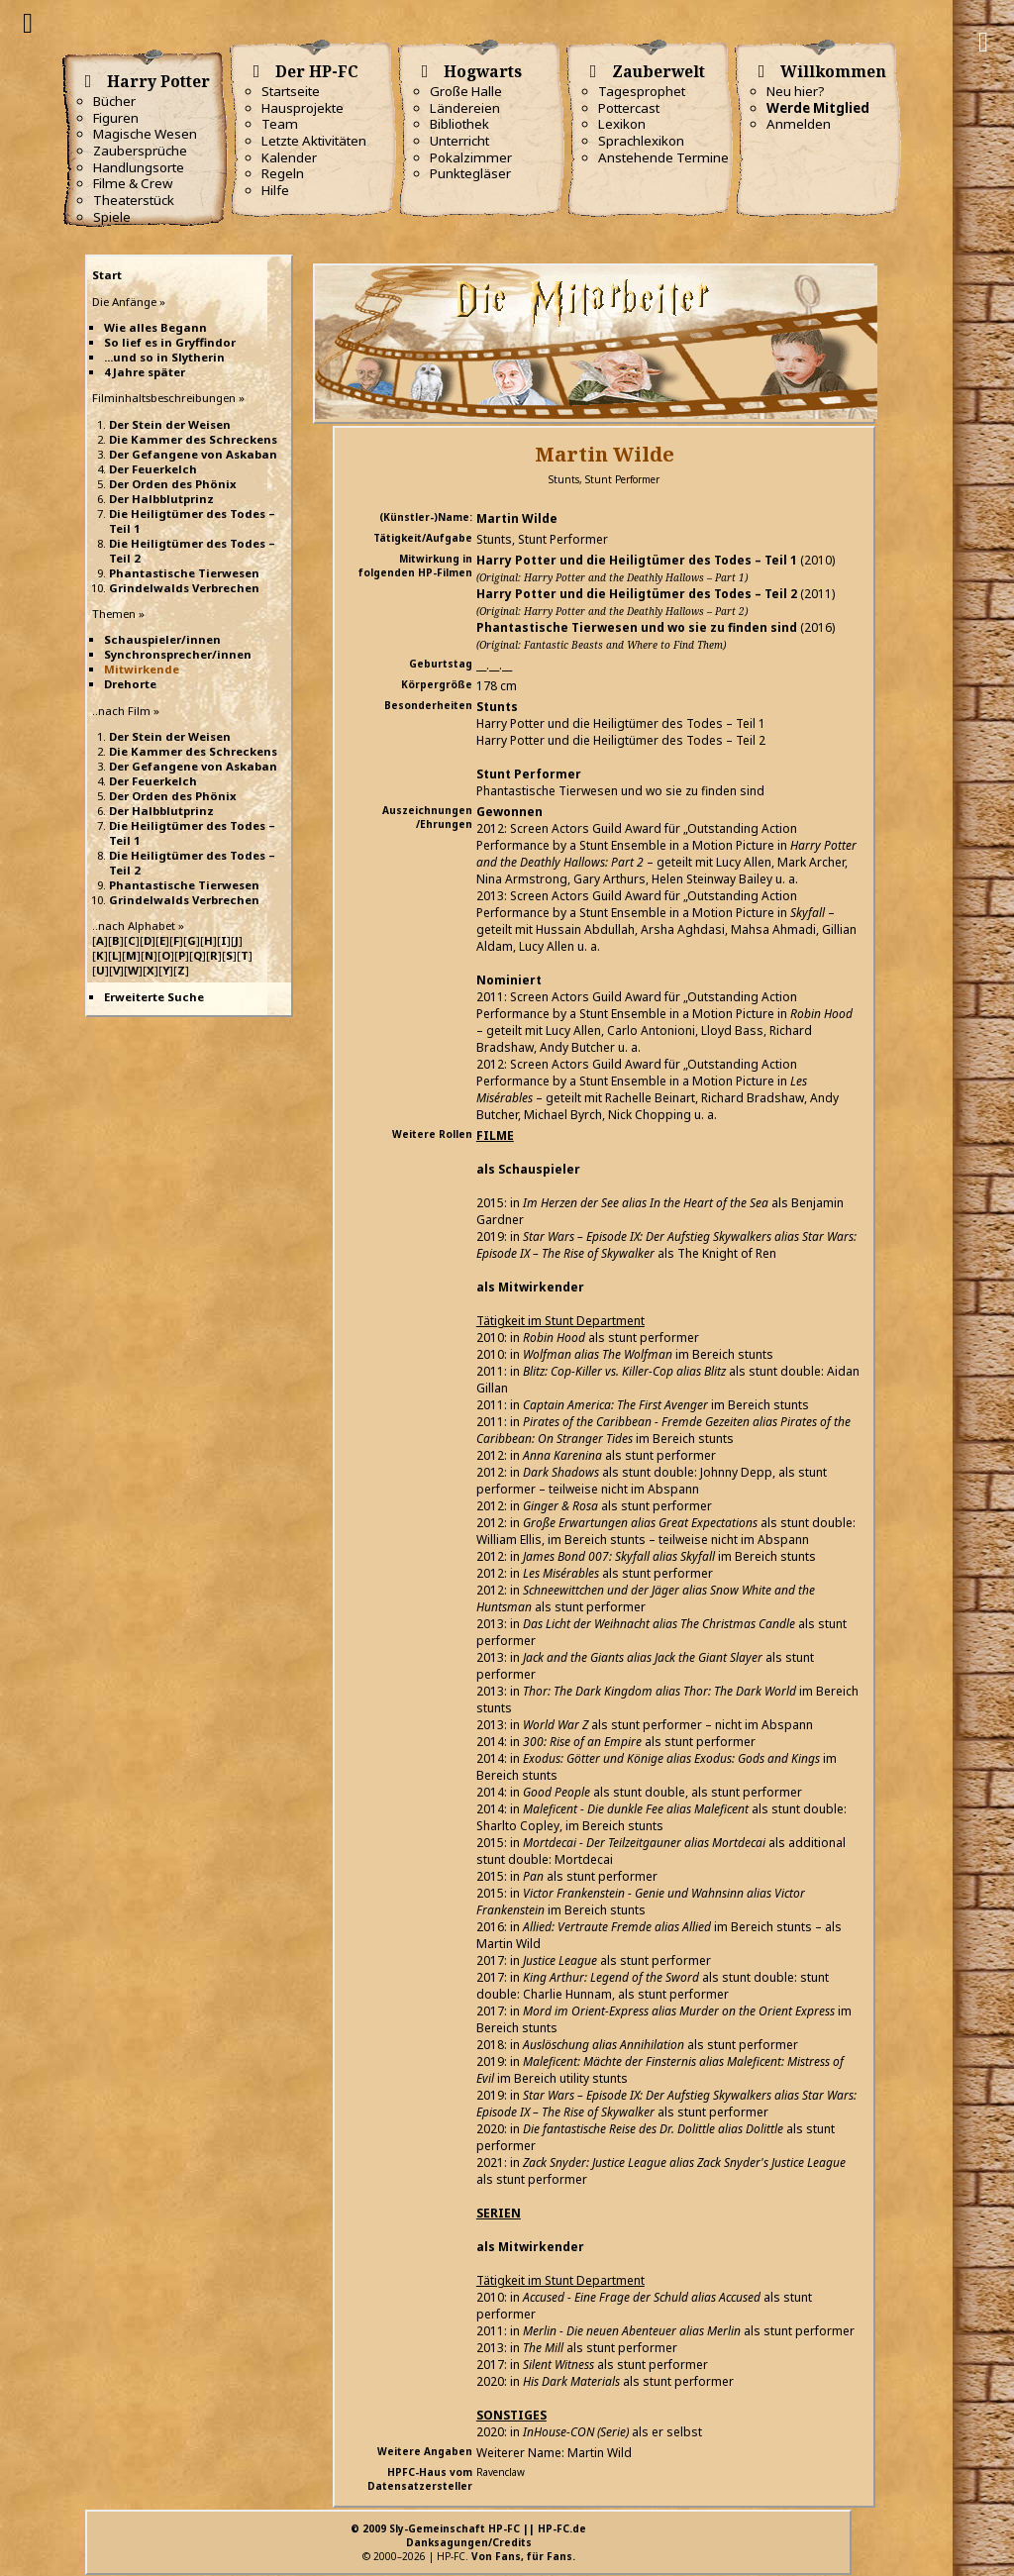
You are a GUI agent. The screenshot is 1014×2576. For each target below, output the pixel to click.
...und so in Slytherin (164, 357)
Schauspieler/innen (162, 639)
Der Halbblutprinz (161, 498)
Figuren (116, 118)
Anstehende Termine (663, 157)
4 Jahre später (144, 371)
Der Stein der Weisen (170, 424)
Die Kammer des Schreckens (193, 439)
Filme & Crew (132, 183)
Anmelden (798, 124)
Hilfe (275, 190)
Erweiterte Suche (154, 996)
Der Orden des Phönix (173, 483)
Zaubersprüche (140, 150)
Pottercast (628, 108)
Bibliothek (459, 124)
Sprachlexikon (641, 141)
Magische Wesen (145, 134)
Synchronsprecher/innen (178, 654)
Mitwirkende (141, 669)
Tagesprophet (641, 91)
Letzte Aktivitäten (313, 141)
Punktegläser (470, 173)
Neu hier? (795, 91)
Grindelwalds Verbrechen (184, 587)
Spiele (112, 217)
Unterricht (459, 141)
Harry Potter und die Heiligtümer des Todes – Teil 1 (636, 560)
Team (279, 124)
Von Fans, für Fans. (523, 2556)
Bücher (114, 101)
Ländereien (465, 108)
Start (107, 274)
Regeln (282, 173)
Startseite (290, 91)
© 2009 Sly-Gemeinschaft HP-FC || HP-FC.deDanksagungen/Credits (468, 2535)
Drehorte (130, 683)
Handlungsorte (138, 167)
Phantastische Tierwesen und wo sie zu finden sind (636, 627)
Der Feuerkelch (153, 469)
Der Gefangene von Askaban (193, 454)
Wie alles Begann (155, 327)
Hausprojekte (302, 108)
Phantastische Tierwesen (184, 573)
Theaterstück (133, 200)
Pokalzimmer (471, 157)
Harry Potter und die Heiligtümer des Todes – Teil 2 (636, 593)
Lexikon (622, 124)
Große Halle (466, 91)
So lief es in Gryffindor (170, 342)
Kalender (289, 157)
